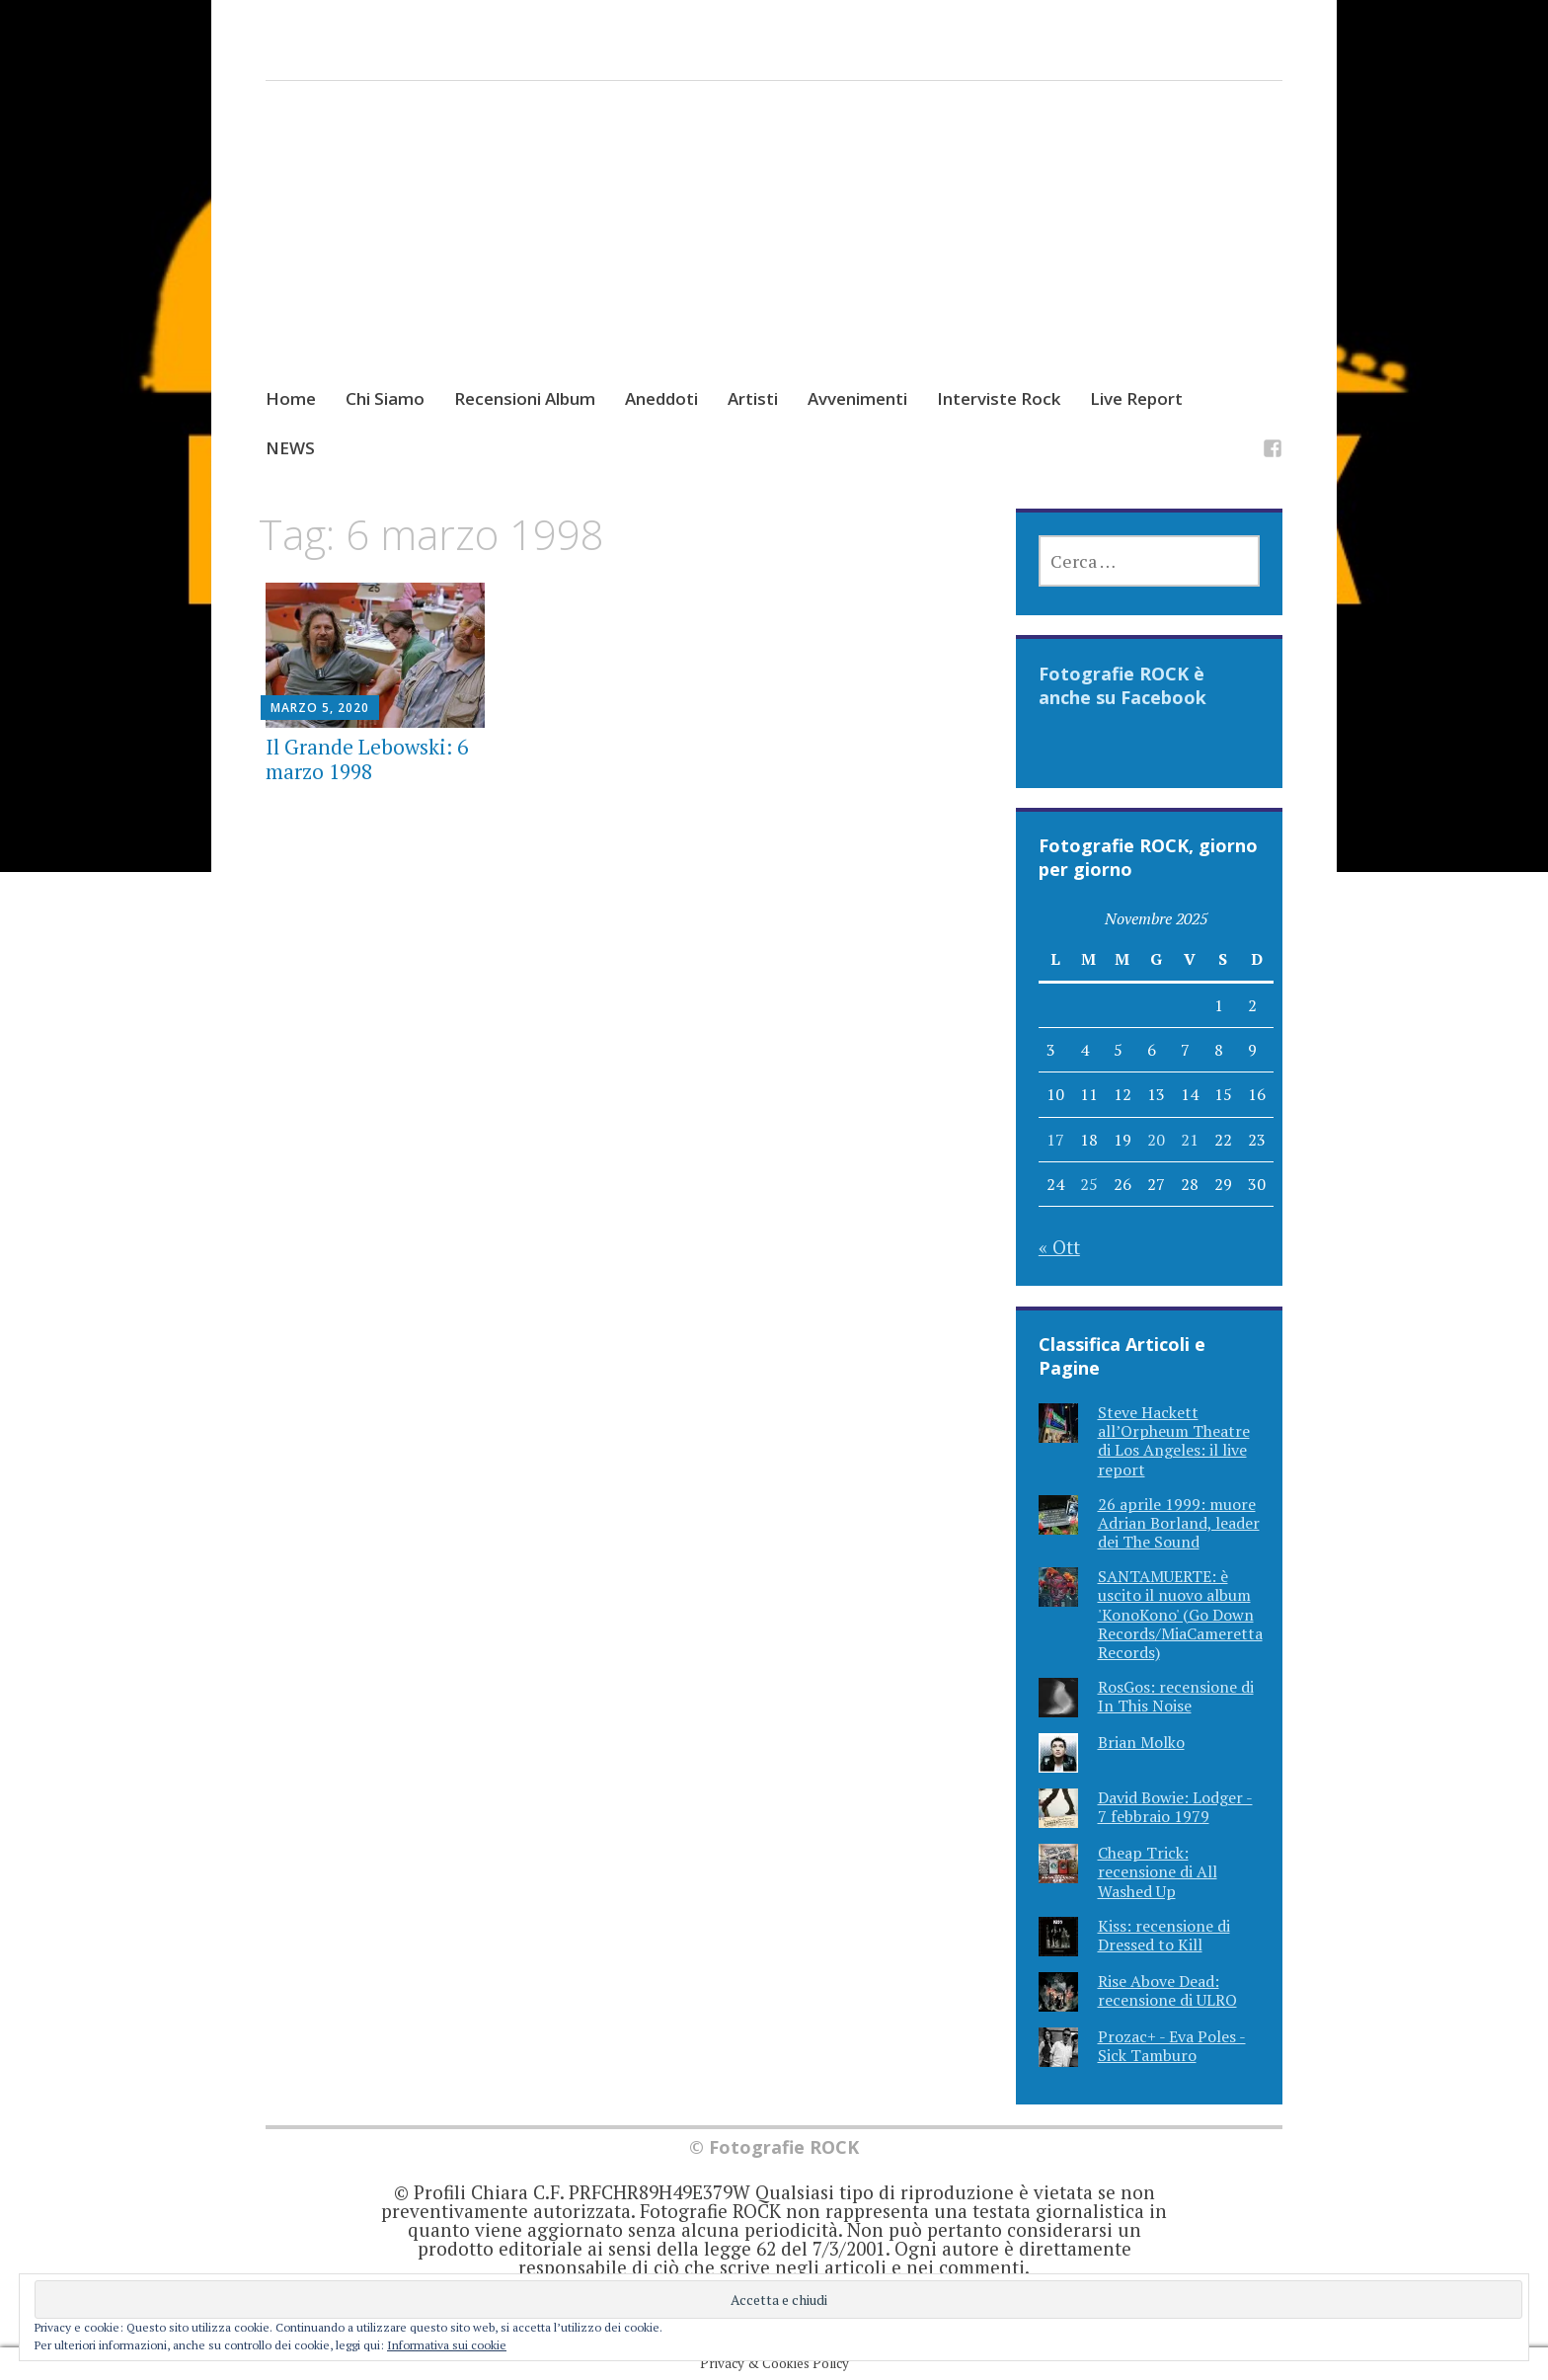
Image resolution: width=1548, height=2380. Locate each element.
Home (291, 398)
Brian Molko (1141, 1742)
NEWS (290, 447)
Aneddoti (661, 398)
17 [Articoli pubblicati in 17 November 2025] (1055, 1139)
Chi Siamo (385, 398)
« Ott (1059, 1246)
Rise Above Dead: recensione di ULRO (1167, 1990)
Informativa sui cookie (446, 2345)
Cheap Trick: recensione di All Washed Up (1157, 1871)
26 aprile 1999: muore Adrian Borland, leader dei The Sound (1179, 1522)
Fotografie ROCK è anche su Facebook (1122, 685)
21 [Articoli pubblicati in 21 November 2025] (1190, 1139)
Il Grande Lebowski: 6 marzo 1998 (367, 759)
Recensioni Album (524, 398)
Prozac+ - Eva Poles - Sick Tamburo (1172, 2045)
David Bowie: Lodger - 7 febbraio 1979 (1175, 1806)
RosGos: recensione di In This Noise (1176, 1696)
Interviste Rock (998, 398)
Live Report (1136, 398)
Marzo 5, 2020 (320, 707)
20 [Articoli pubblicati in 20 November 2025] (1156, 1139)
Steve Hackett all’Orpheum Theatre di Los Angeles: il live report (1174, 1440)
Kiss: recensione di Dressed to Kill (1164, 1935)
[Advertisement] (774, 253)
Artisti (753, 398)
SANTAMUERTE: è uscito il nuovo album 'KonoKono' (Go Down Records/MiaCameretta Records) (1180, 1614)
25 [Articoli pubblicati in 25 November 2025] (1089, 1184)
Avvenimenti (857, 398)
